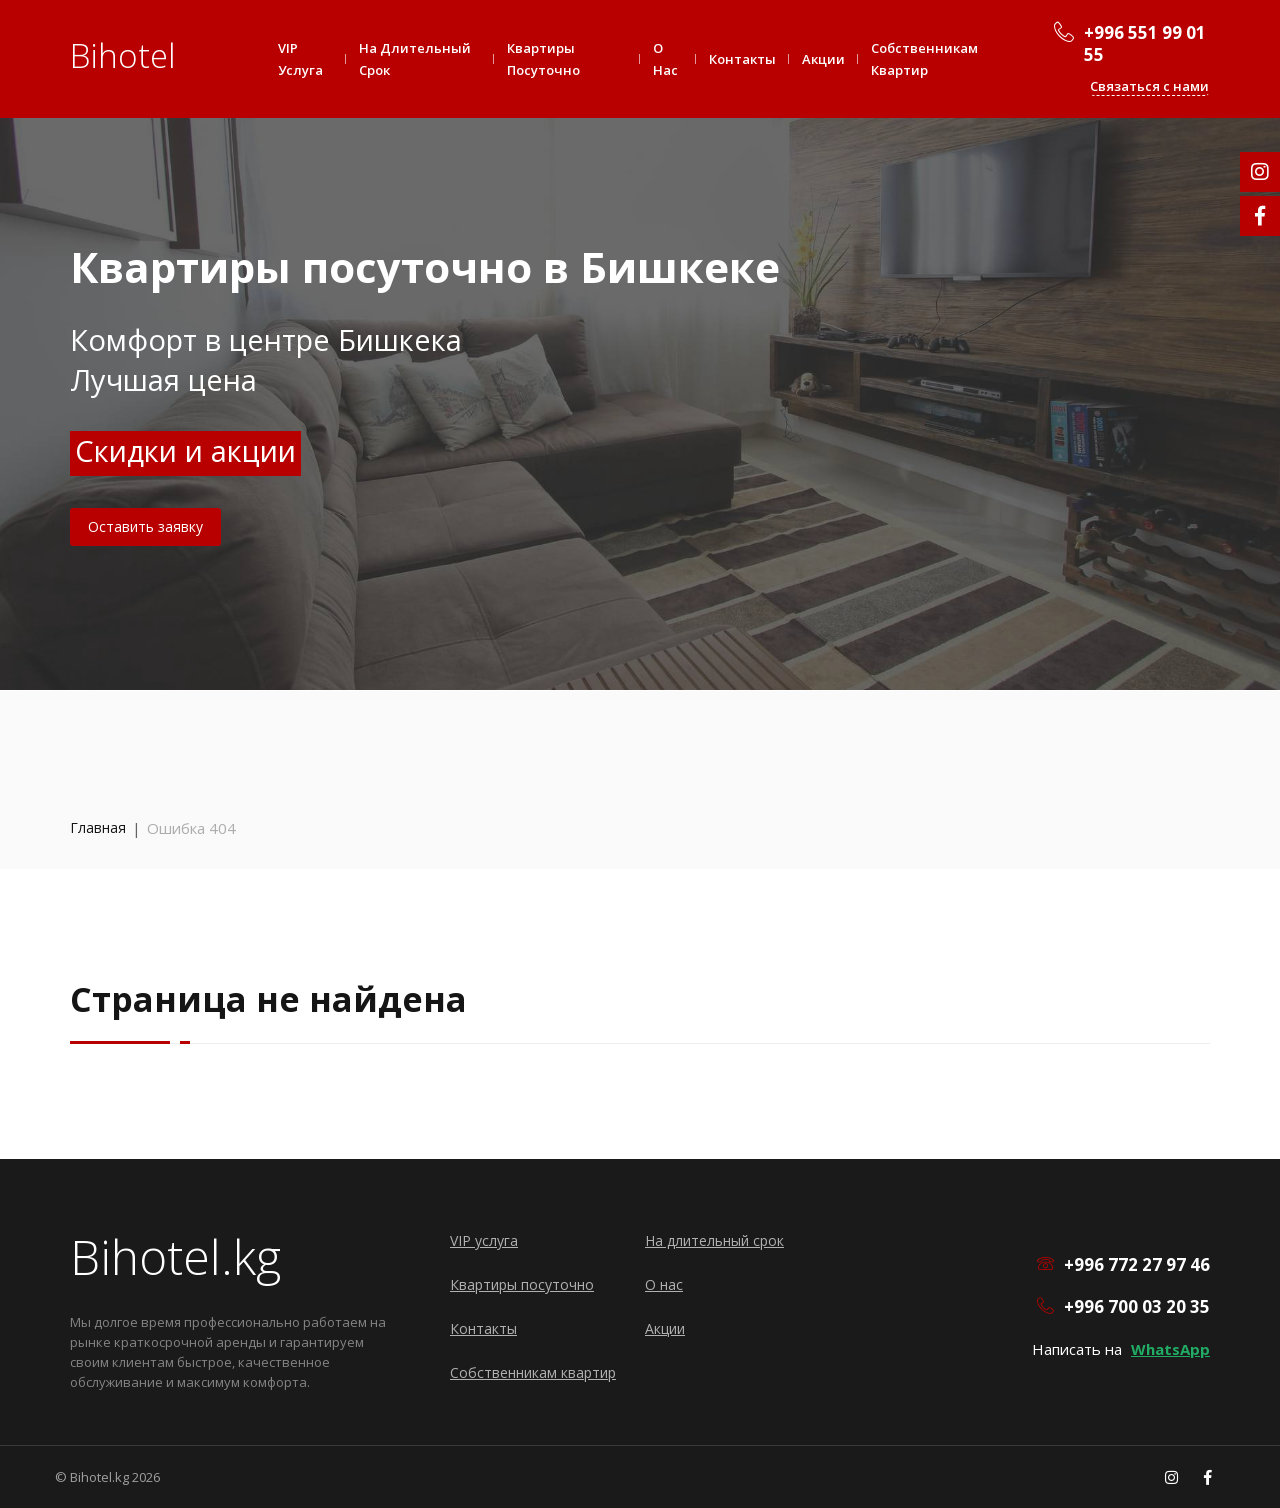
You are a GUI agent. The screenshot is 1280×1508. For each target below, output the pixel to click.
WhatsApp (1170, 1349)
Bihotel (123, 55)
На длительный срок (415, 59)
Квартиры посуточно (543, 59)
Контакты (742, 59)
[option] (640, 345)
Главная (98, 827)
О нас (665, 59)
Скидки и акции (185, 450)
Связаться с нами (1149, 86)
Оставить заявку (145, 526)
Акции (823, 59)
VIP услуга (300, 59)
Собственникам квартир (924, 59)
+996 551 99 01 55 (1145, 44)
